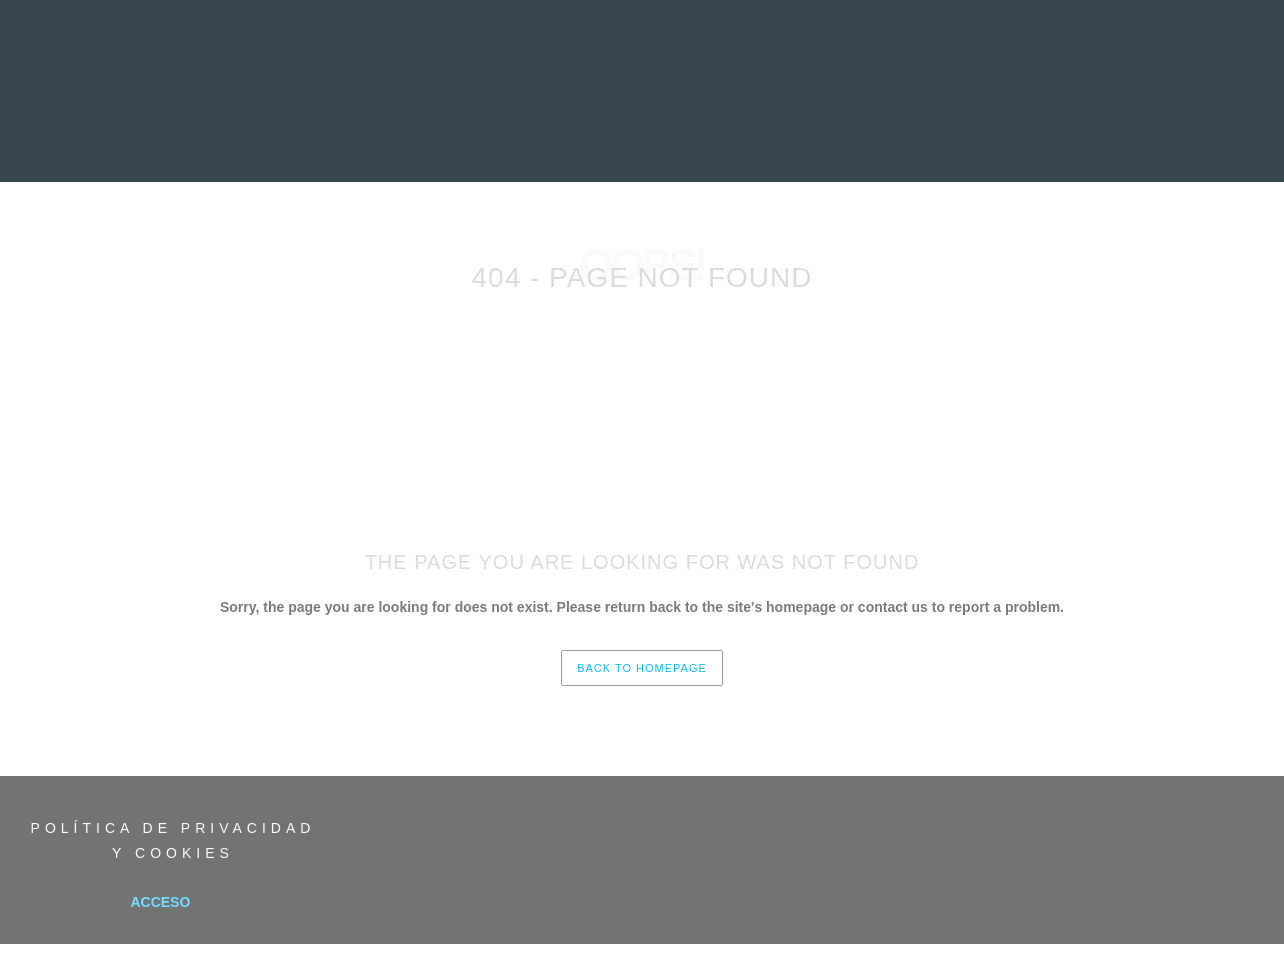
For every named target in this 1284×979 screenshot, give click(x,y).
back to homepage (642, 668)
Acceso (160, 902)
